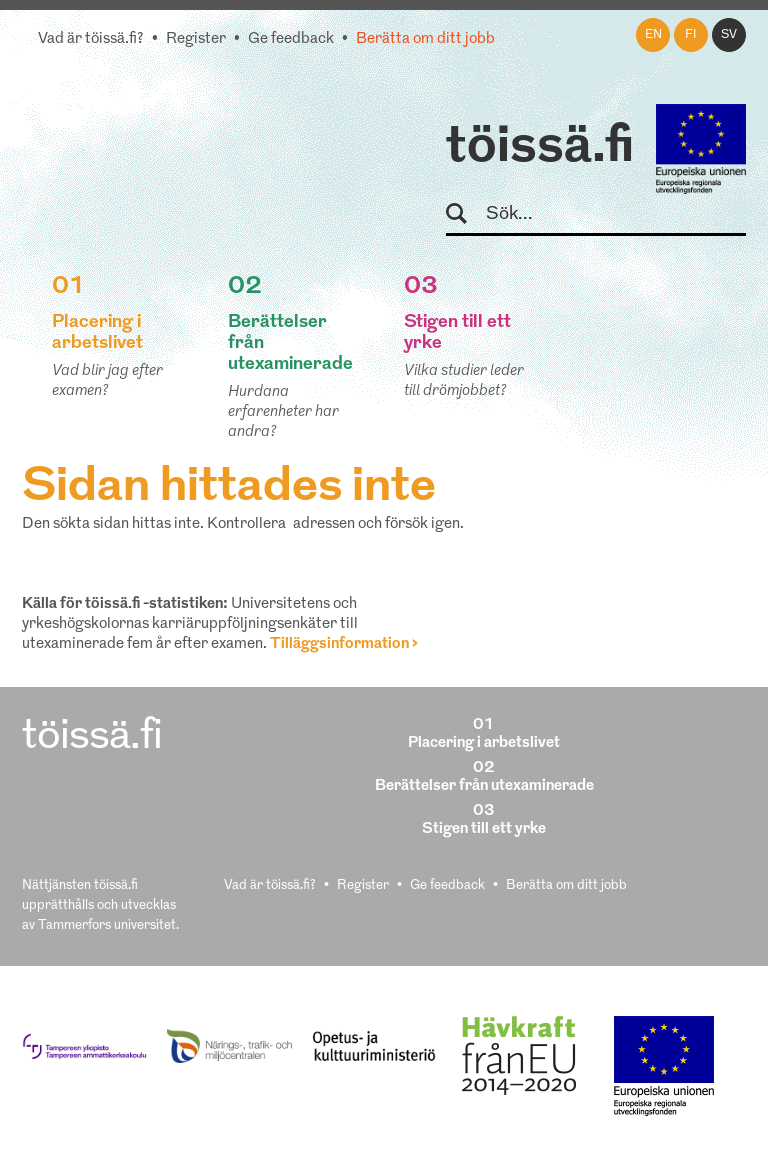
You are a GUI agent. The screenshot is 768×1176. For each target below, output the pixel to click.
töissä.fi (540, 148)
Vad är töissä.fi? (91, 39)
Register (196, 39)
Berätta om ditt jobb (425, 39)
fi (691, 35)
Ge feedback (291, 39)
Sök (465, 214)
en (653, 35)
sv (729, 35)
